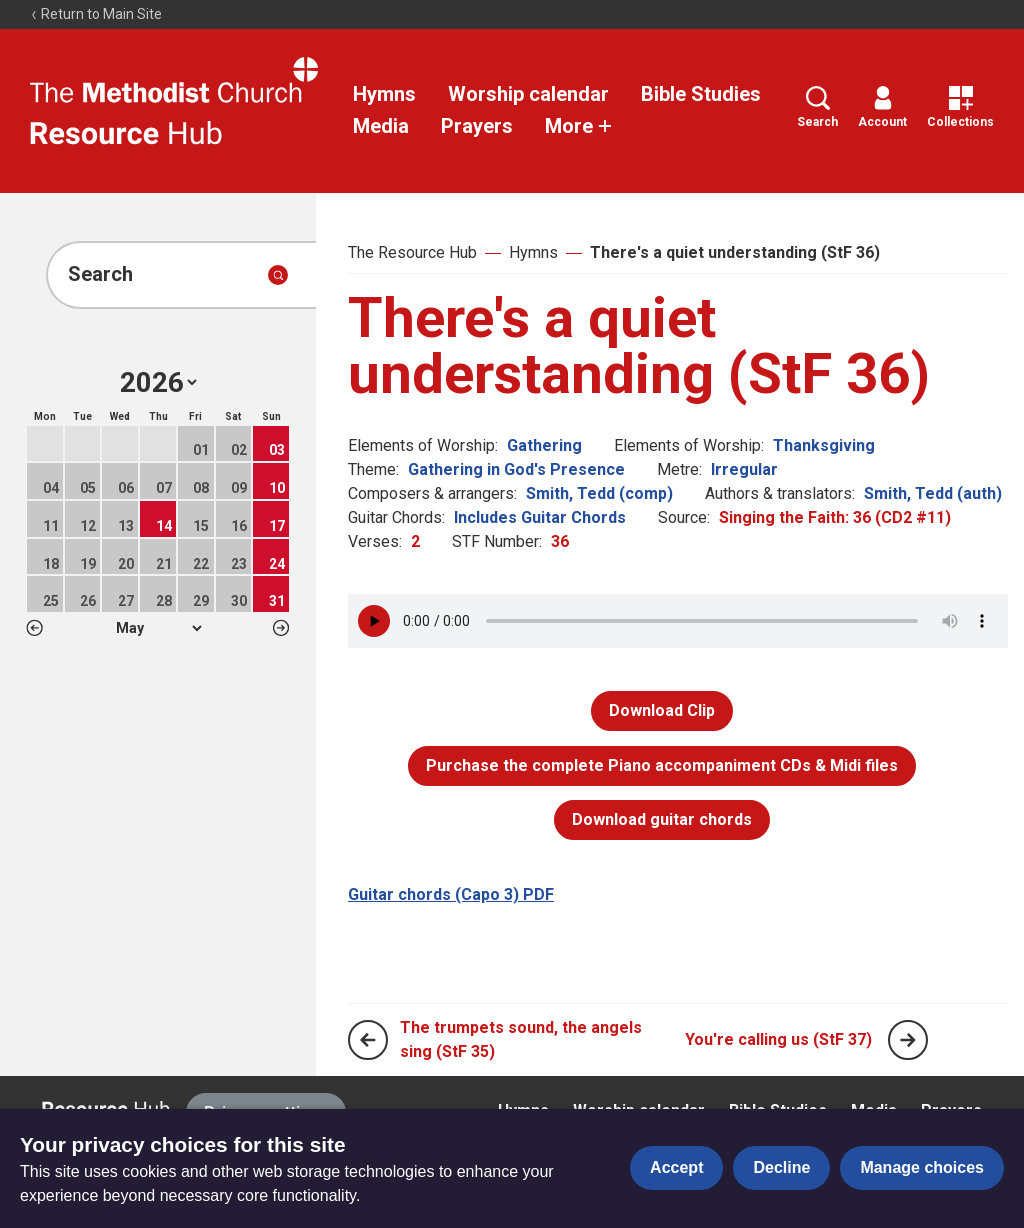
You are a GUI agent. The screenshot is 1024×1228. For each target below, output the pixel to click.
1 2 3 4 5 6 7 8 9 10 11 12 (158, 628)
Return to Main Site (96, 14)
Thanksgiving (824, 445)
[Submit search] (278, 275)
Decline (781, 1167)
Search (817, 107)
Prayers (477, 126)
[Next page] (908, 1040)
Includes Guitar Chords (540, 517)
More (579, 126)
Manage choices (922, 1167)
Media (381, 126)
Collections (960, 107)
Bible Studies (701, 94)
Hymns (384, 94)
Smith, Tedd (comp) (599, 493)
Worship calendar (528, 94)
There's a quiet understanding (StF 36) (735, 252)
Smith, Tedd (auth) (933, 493)
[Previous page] (368, 1040)
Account (882, 107)
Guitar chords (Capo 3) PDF (451, 894)
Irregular (744, 469)
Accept (676, 1167)
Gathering (544, 445)
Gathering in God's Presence (516, 469)
